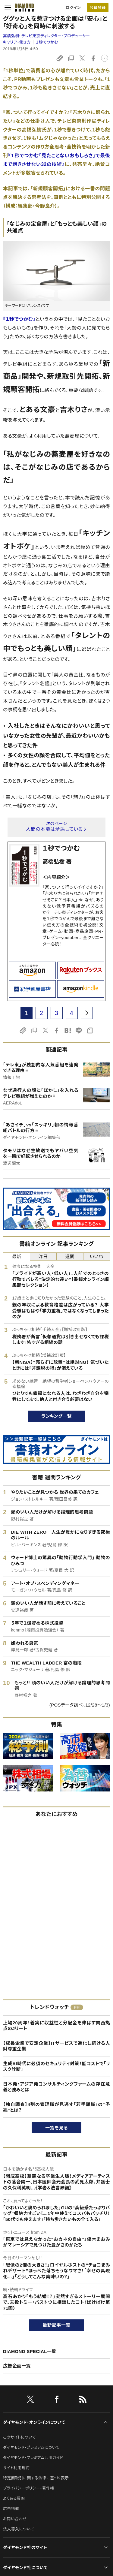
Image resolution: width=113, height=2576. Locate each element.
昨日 (43, 1256)
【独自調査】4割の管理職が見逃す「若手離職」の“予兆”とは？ (56, 2107)
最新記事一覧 (57, 2324)
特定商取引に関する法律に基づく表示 (36, 2478)
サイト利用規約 (16, 2468)
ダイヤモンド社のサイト (25, 2547)
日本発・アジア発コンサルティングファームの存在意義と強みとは (56, 2086)
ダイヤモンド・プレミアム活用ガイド (33, 2457)
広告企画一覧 (17, 2365)
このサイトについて (19, 2437)
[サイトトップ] (22, 7)
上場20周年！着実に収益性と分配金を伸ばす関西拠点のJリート (56, 2025)
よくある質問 (14, 2498)
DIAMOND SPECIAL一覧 (29, 2351)
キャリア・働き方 (17, 42)
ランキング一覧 (56, 1416)
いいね (96, 1256)
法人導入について (18, 2529)
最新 (16, 1256)
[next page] (87, 1013)
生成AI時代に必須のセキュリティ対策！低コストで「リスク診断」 (56, 2066)
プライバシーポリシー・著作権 (28, 2488)
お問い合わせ (15, 2519)
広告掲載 (11, 2508)
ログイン (73, 8)
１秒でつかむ (47, 42)
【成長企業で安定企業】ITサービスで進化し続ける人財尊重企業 (56, 2046)
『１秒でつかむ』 (19, 319)
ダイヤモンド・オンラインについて (34, 2422)
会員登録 (97, 7)
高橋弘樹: (46, 36)
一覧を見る (56, 2127)
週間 (69, 1256)
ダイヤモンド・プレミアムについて (31, 2447)
